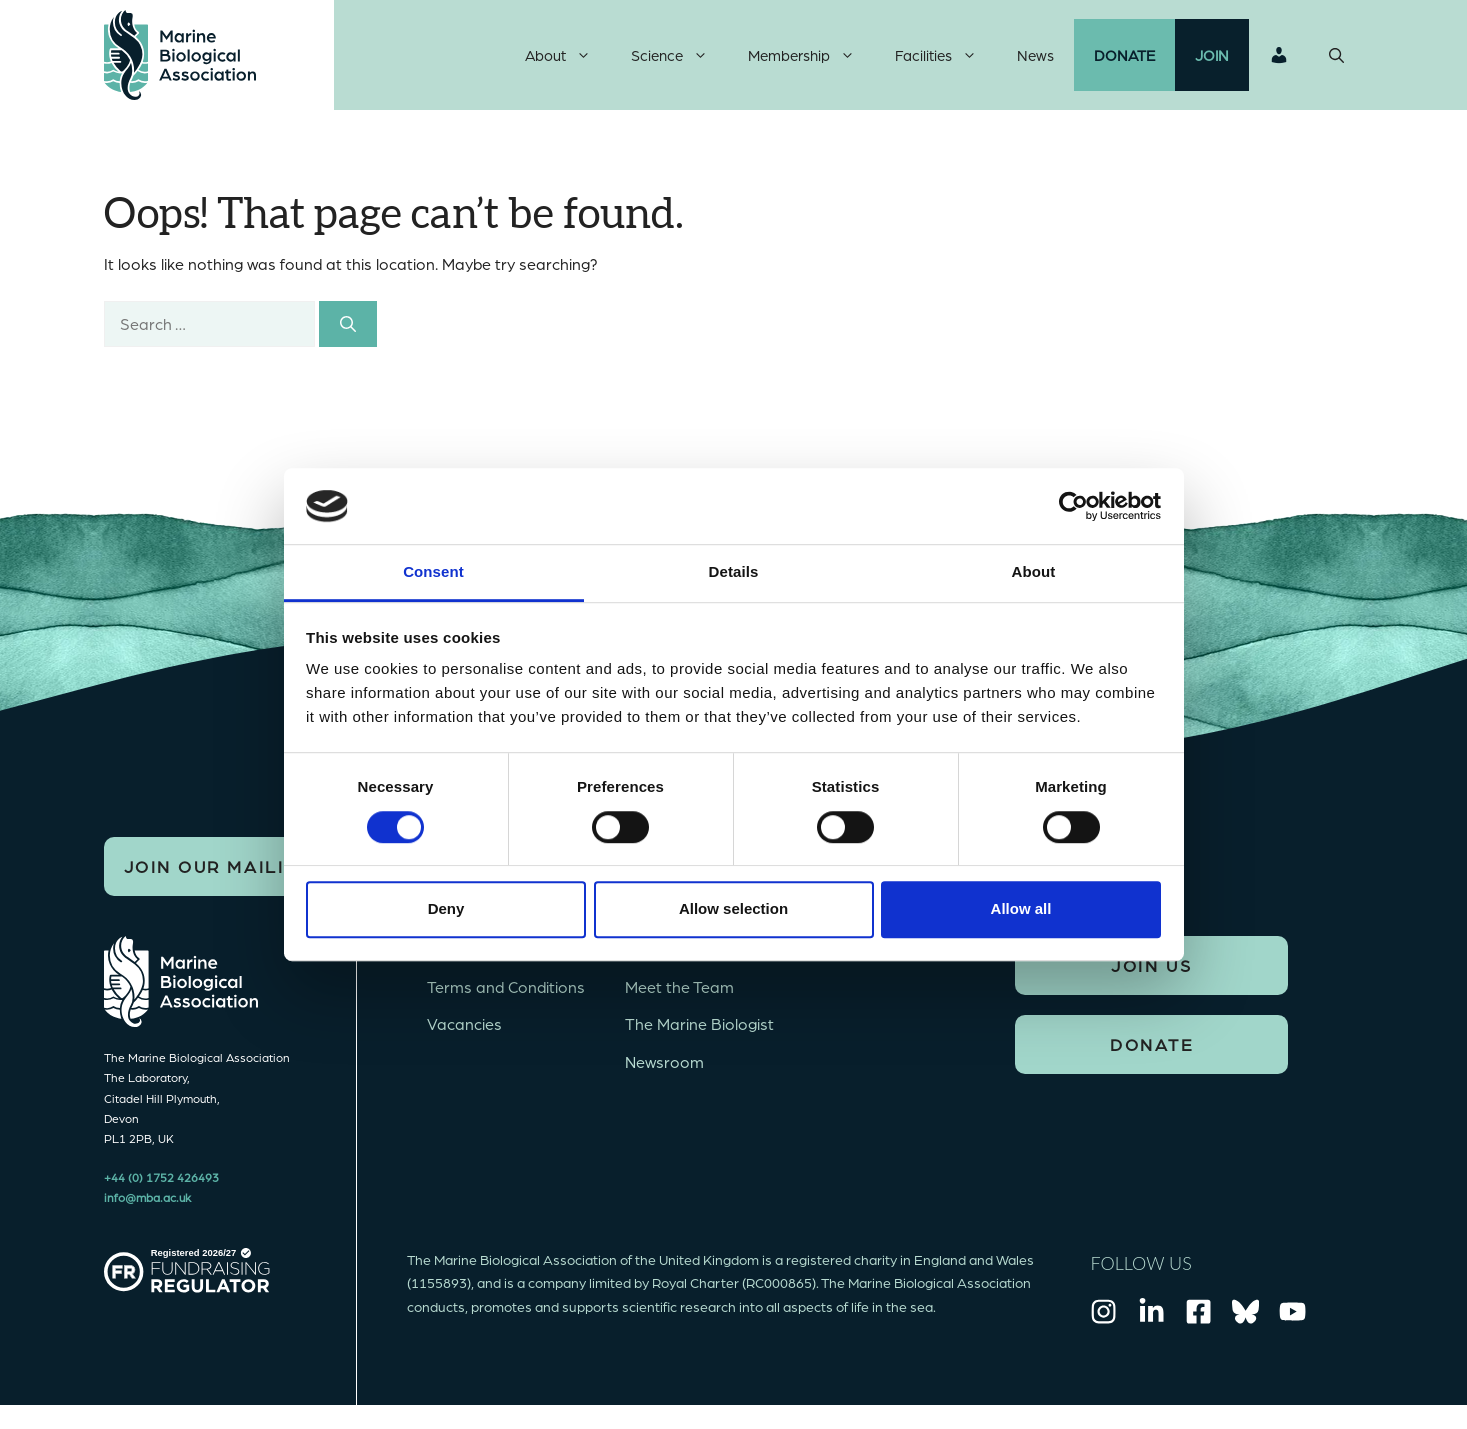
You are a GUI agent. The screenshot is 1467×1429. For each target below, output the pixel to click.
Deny (446, 908)
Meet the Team (679, 986)
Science (679, 55)
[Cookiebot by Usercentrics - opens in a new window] (1073, 506)
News (1035, 55)
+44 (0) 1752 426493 (161, 1177)
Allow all (1021, 908)
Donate (1124, 55)
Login (1279, 55)
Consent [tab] (433, 572)
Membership (811, 55)
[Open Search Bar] (1336, 55)
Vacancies (464, 1023)
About (568, 55)
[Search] (348, 324)
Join (1212, 55)
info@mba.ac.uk (147, 1197)
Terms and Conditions (506, 986)
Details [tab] (734, 572)
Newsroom (664, 1061)
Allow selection (733, 908)
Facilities (946, 55)
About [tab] (1034, 572)
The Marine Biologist (699, 1023)
